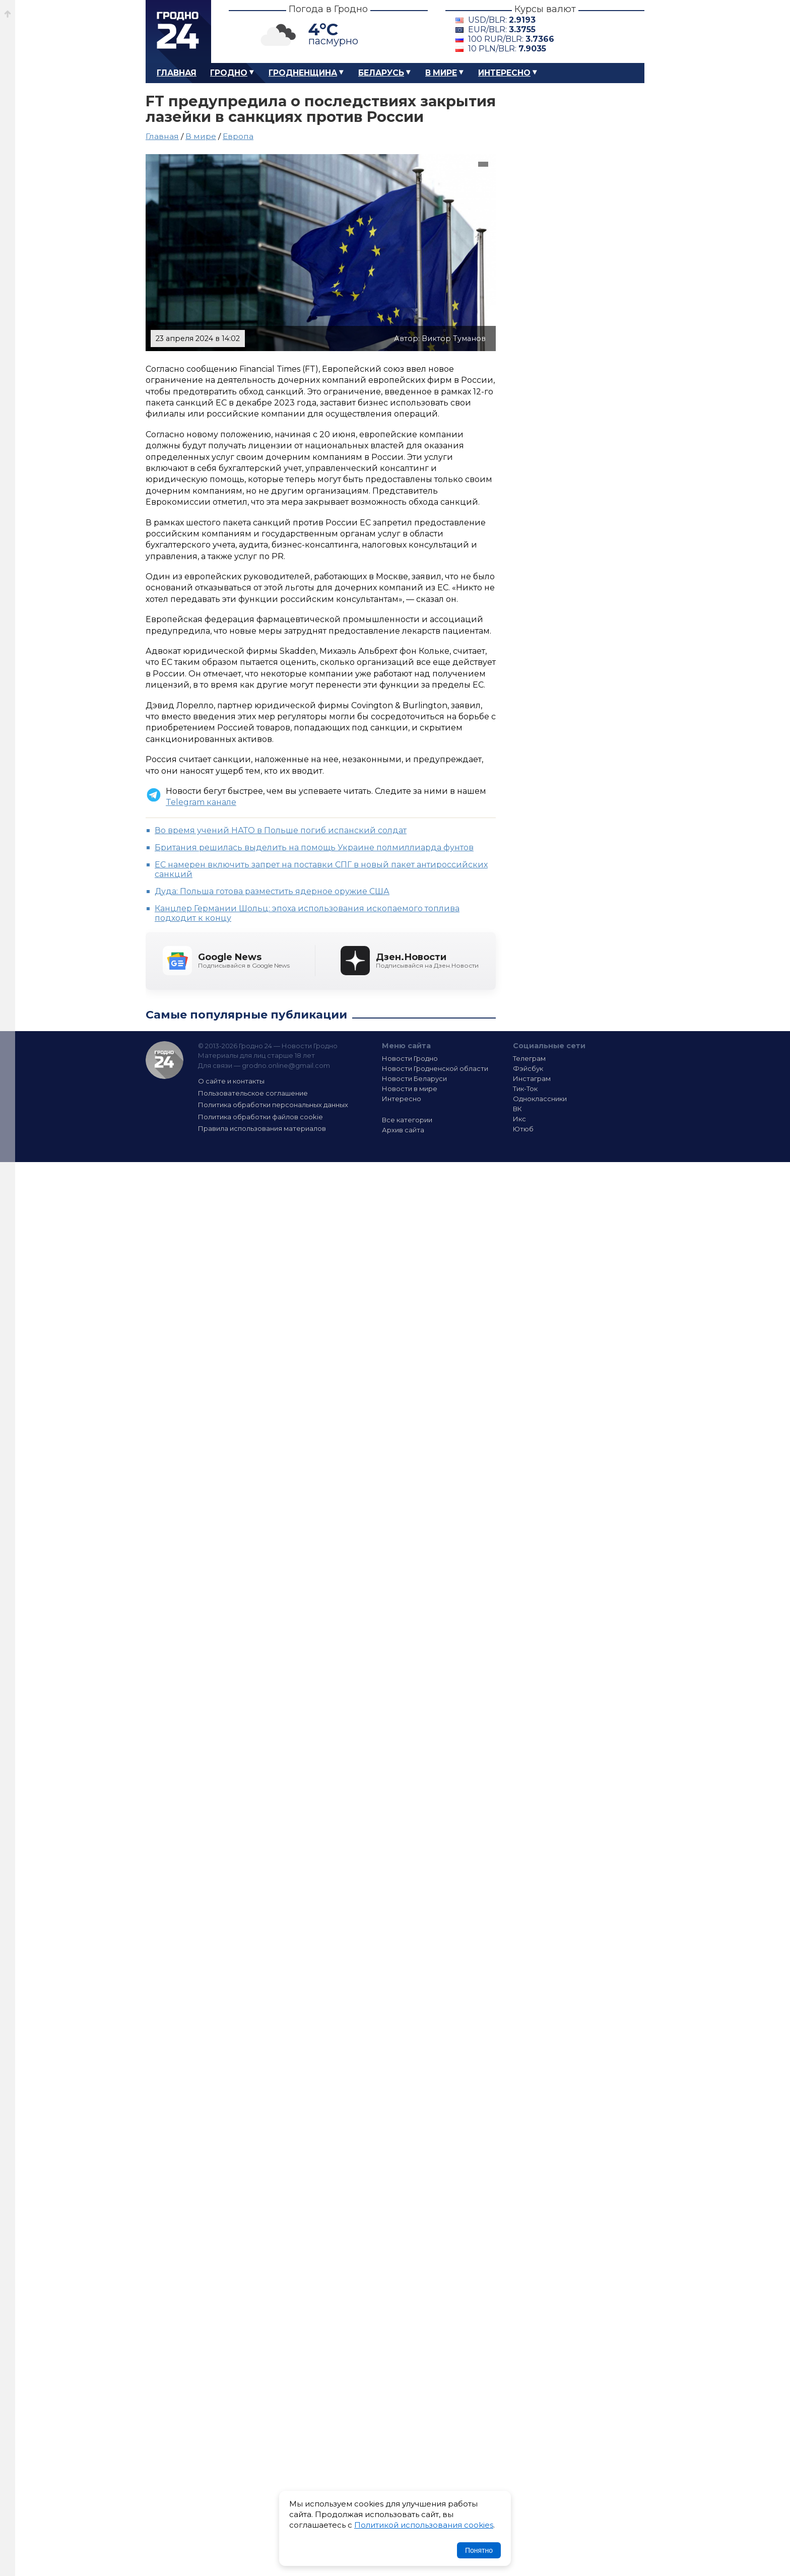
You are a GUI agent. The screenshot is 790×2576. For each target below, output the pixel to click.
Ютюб (523, 1129)
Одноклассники (540, 1099)
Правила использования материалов (262, 1128)
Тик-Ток (525, 1088)
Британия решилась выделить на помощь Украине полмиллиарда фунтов (314, 847)
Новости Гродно (410, 1058)
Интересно (504, 73)
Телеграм (529, 1058)
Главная (176, 73)
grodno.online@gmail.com (286, 1065)
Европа (238, 136)
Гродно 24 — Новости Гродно (164, 1060)
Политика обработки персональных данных (273, 1105)
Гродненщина (303, 73)
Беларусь (381, 73)
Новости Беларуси (414, 1078)
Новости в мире (409, 1088)
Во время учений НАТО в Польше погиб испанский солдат (281, 830)
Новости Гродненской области (435, 1068)
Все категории (407, 1120)
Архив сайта (403, 1130)
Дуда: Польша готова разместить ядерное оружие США (272, 891)
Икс (519, 1119)
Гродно (228, 73)
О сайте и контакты (231, 1081)
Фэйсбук (528, 1068)
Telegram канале (201, 802)
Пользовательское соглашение (253, 1093)
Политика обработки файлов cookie (260, 1117)
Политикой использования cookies (423, 2525)
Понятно (479, 2550)
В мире (441, 73)
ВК (517, 1109)
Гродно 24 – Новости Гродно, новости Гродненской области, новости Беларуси (178, 31)
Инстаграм (532, 1078)
